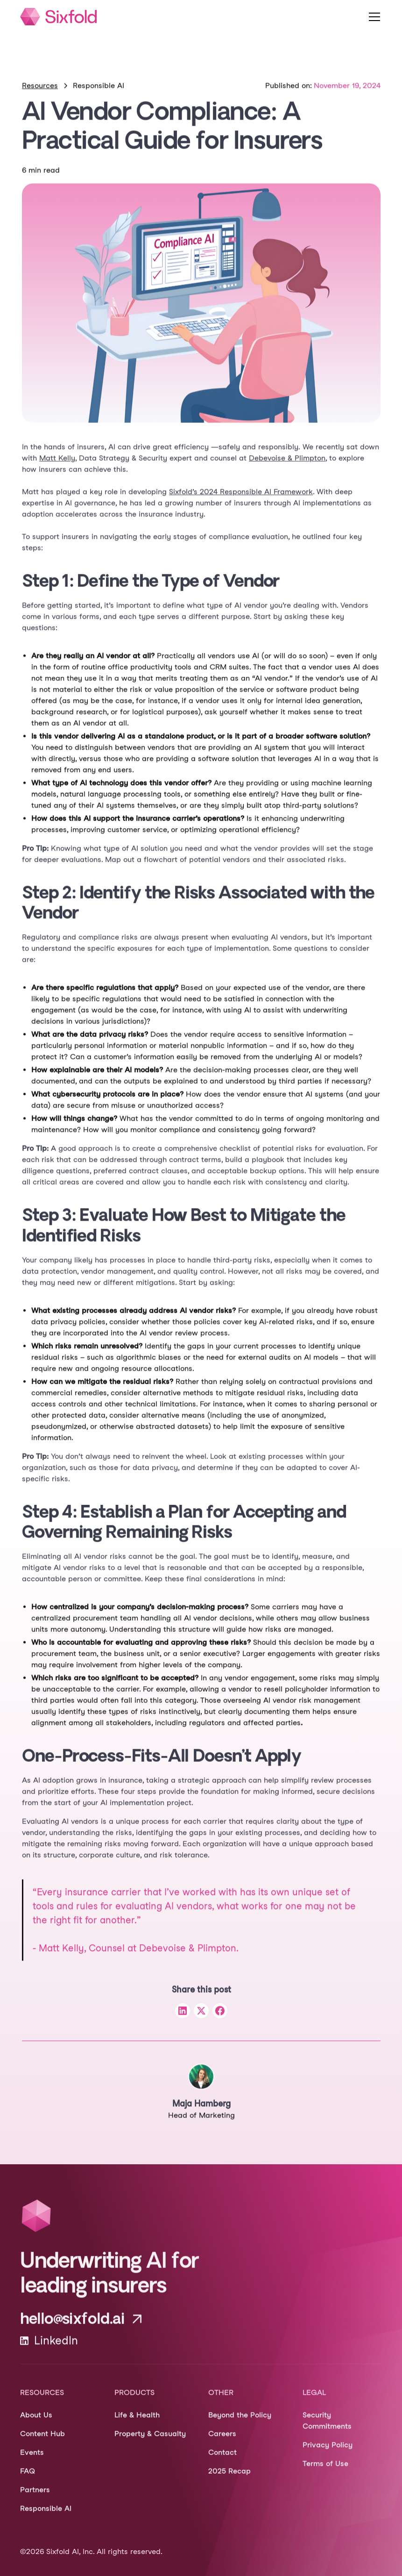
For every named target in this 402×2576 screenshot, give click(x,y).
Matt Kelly (57, 467)
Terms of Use (325, 2472)
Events (32, 2461)
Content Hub (42, 2442)
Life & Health (137, 2423)
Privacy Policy (328, 2453)
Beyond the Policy (239, 2423)
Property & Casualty (150, 2442)
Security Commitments (327, 2429)
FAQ (27, 2480)
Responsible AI (45, 2517)
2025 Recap (229, 2480)
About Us (36, 2423)
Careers (222, 2442)
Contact (222, 2461)
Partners (35, 2498)
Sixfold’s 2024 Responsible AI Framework (241, 500)
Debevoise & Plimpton (287, 467)
